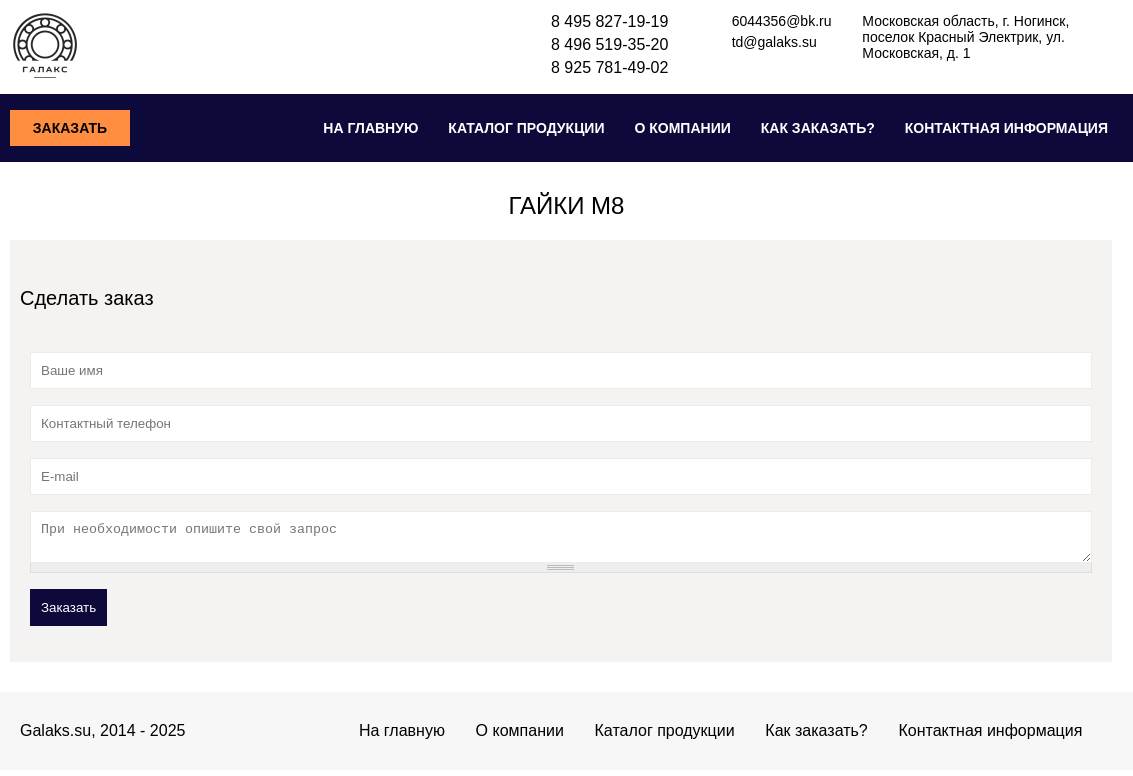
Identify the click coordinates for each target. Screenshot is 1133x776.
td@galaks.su (774, 42)
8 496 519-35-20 (609, 44)
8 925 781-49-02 (609, 67)
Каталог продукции (526, 128)
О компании (682, 128)
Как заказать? (818, 128)
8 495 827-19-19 (609, 21)
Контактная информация (1006, 128)
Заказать (70, 128)
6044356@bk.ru (782, 21)
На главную (370, 128)
